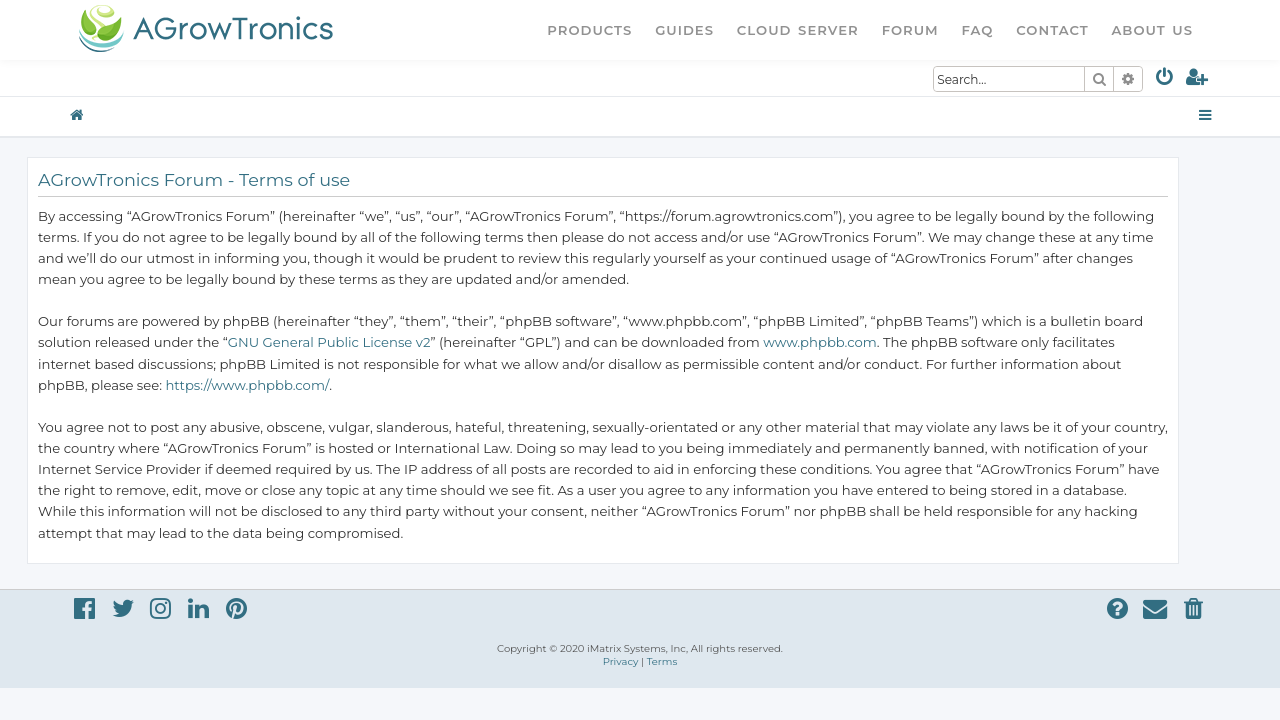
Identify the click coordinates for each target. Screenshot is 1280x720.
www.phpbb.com (857, 342)
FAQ (978, 30)
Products (589, 30)
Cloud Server (798, 30)
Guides (684, 30)
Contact (1052, 30)
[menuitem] (1165, 80)
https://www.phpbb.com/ (284, 385)
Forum (910, 30)
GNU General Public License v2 (366, 342)
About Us (1152, 30)
